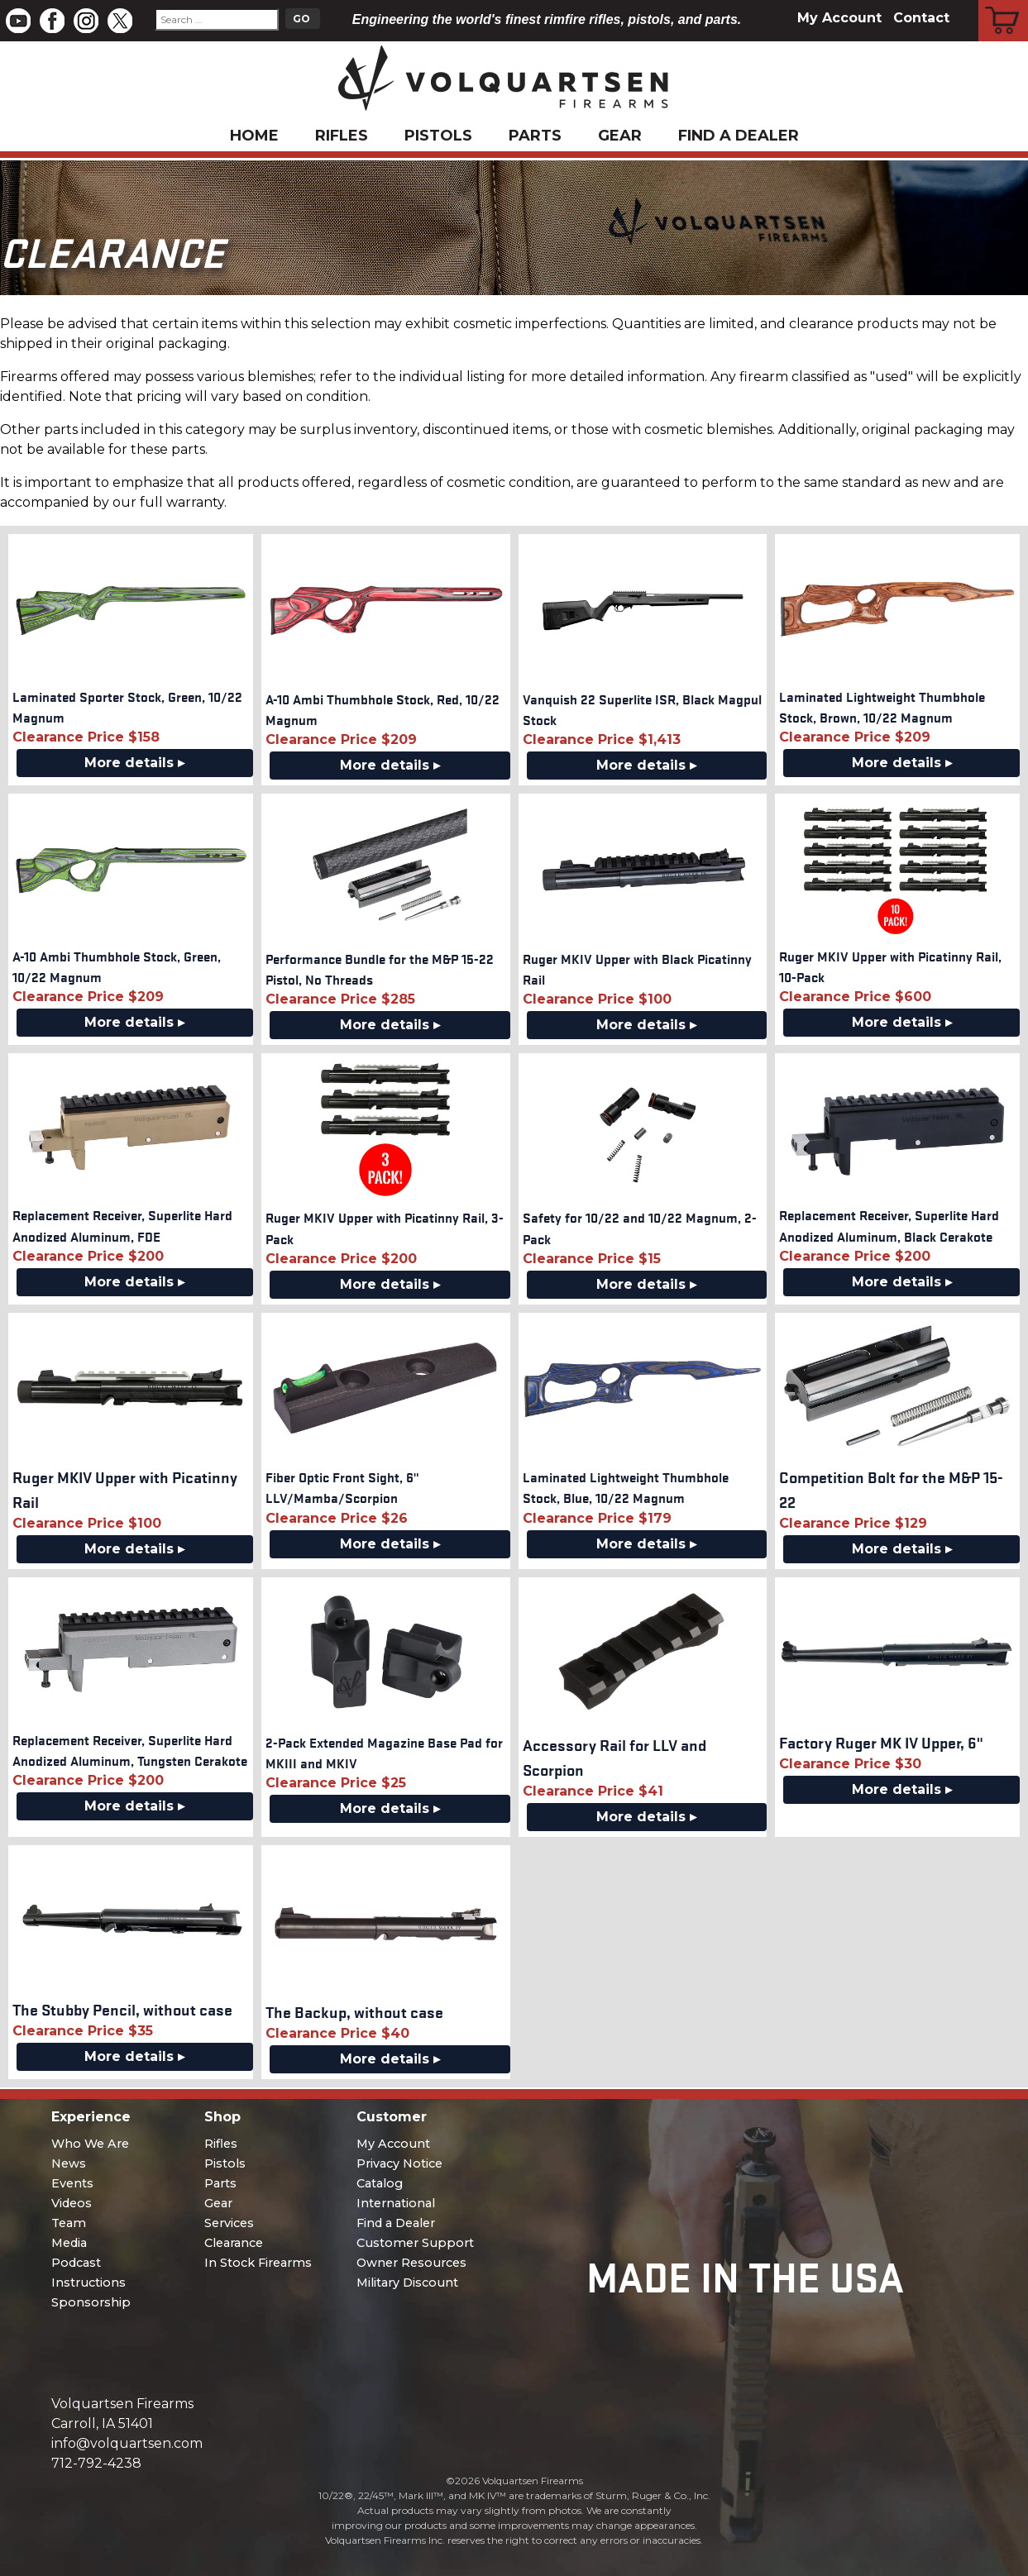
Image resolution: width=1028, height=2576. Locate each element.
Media (69, 2242)
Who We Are (90, 2143)
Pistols (438, 135)
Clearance (233, 2242)
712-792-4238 (96, 2463)
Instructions (88, 2282)
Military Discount (407, 2282)
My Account (839, 18)
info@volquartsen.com (127, 2443)
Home (254, 135)
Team (68, 2223)
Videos (71, 2203)
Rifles (341, 135)
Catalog (379, 2183)
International (395, 2203)
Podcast (76, 2262)
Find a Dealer (738, 135)
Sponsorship (91, 2302)
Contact (921, 18)
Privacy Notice (399, 2163)
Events (72, 2183)
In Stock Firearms (258, 2262)
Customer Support (415, 2242)
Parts (535, 135)
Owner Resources (411, 2262)
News (68, 2163)
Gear (620, 135)
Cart (1003, 2)
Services (229, 2223)
